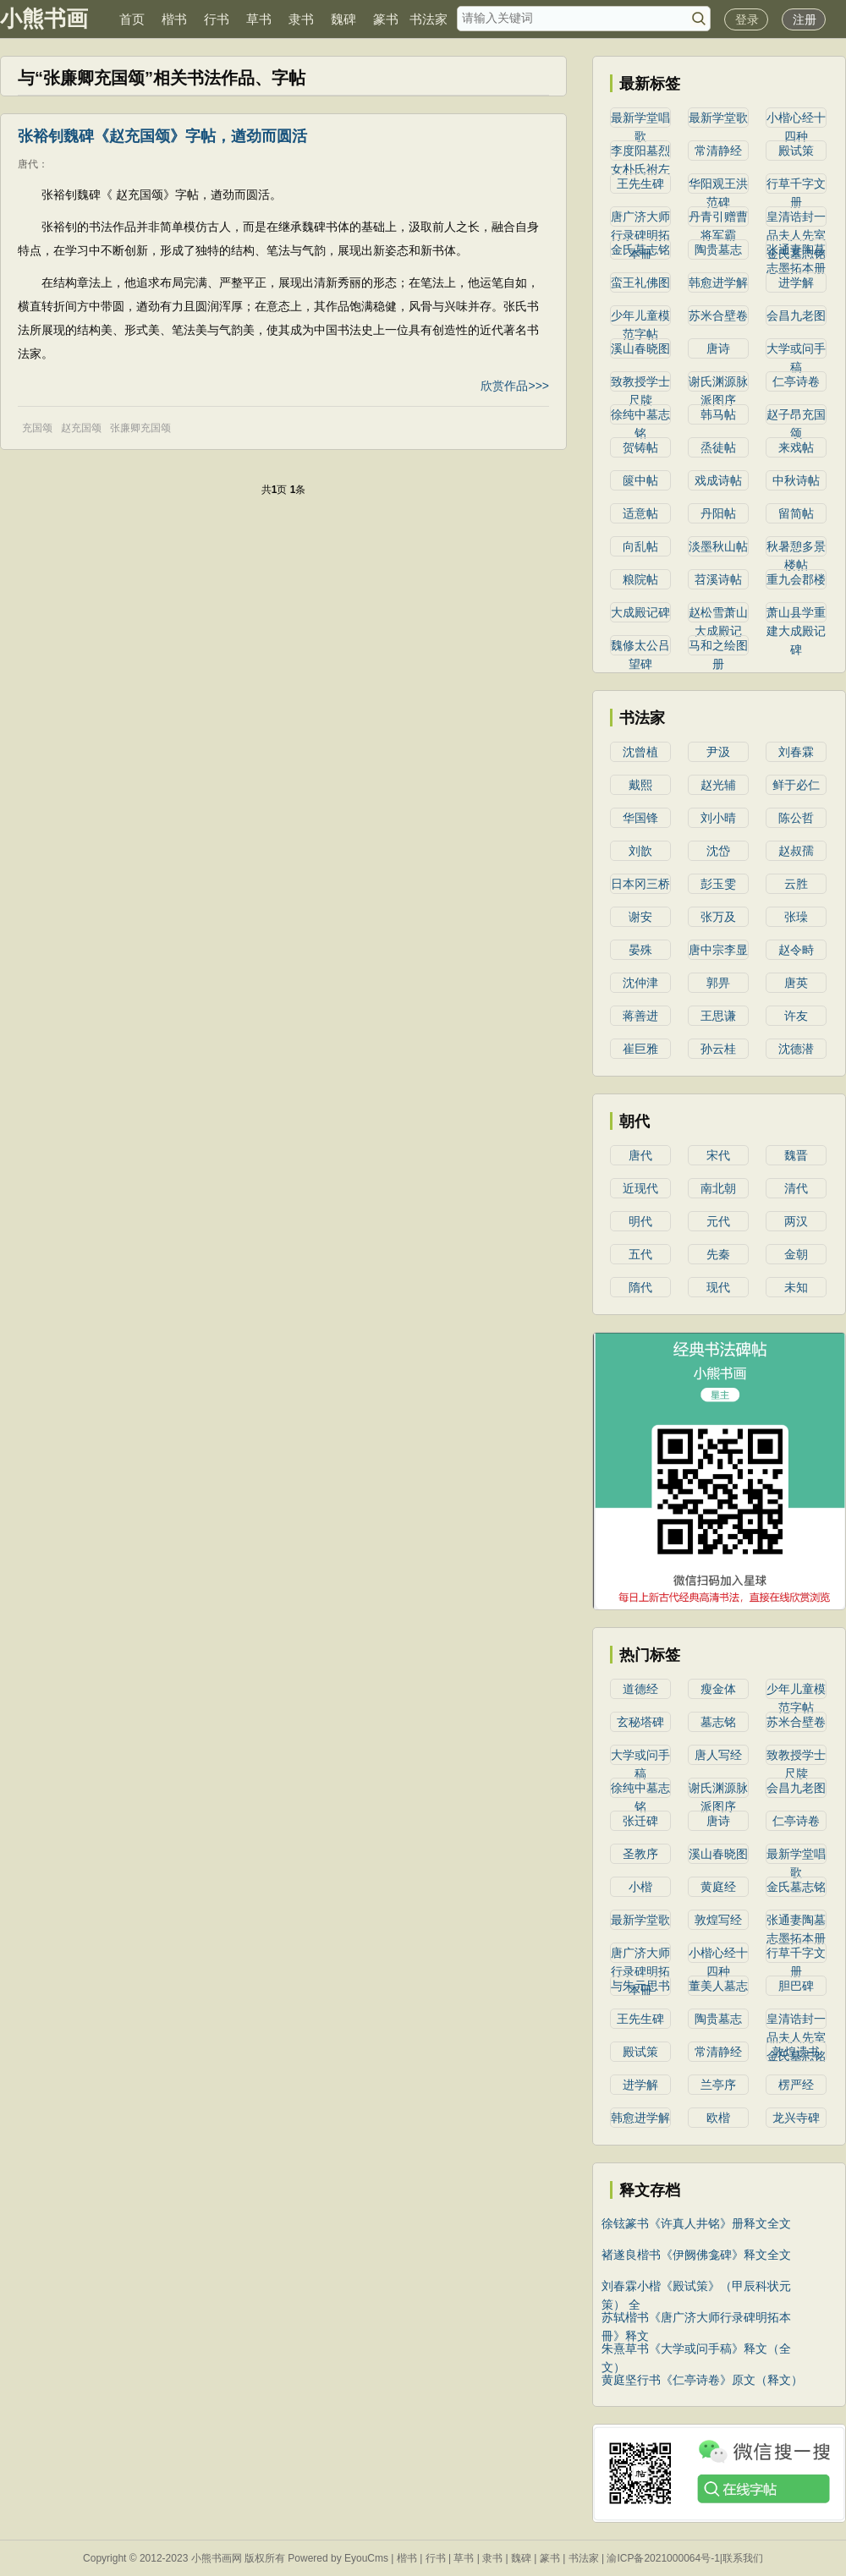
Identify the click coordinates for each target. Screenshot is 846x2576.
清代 (796, 1188)
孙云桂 (718, 1048)
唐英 (796, 982)
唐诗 (718, 348)
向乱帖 (640, 546)
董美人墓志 (718, 1985)
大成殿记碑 (640, 612)
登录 (747, 19)
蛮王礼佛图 (640, 282)
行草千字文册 (796, 185)
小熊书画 (44, 18)
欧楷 (718, 2117)
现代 (718, 1287)
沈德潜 (796, 1048)
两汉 (796, 1221)
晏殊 (640, 949)
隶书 (301, 19)
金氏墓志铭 (640, 249)
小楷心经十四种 (796, 119)
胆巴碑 (796, 1985)
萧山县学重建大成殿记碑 (796, 614)
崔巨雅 (640, 1048)
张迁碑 (640, 1821)
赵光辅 (718, 785)
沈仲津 (640, 982)
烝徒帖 (718, 447)
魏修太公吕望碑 (640, 647)
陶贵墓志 (718, 249)
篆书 (385, 19)
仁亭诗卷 (796, 381)
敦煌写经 (718, 1920)
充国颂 (37, 428)
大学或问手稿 (796, 350)
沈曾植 (640, 752)
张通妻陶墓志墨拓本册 (796, 251)
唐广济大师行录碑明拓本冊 (640, 218)
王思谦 (718, 1015)
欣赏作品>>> (515, 385)
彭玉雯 (718, 884)
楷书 (174, 19)
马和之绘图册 (718, 647)
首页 (132, 19)
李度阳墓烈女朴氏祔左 (640, 152)
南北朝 (718, 1188)
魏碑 (343, 19)
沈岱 (718, 851)
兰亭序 (718, 2084)
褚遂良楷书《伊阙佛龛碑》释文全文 (696, 2254)
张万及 (718, 917)
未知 (796, 1287)
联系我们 (742, 2558)
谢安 (640, 917)
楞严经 (796, 2084)
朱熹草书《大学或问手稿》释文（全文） (696, 2350)
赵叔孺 (796, 851)
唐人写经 (718, 1755)
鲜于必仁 (796, 785)
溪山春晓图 (640, 348)
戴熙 (640, 785)
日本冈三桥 (640, 884)
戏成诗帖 (718, 480)
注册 (804, 19)
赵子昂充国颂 (796, 416)
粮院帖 (640, 579)
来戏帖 (796, 447)
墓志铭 (718, 1722)
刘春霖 (796, 752)
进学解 (796, 282)
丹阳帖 (718, 513)
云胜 (796, 884)
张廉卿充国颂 (140, 428)
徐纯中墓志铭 (640, 416)
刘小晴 (718, 818)
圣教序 (640, 1854)
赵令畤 (796, 949)
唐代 (28, 164)
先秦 (718, 1254)
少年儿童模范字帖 (640, 317)
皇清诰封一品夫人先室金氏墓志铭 (796, 218)
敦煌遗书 (796, 2051)
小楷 (640, 1887)
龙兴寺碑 (796, 2117)
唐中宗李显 (718, 949)
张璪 (796, 917)
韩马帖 (718, 414)
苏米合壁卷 (718, 315)
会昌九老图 (796, 315)
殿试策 (796, 150)
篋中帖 (640, 480)
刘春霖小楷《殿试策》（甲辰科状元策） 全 (696, 2287)
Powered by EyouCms (336, 2558)
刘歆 (640, 851)
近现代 (640, 1188)
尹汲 (718, 752)
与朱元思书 (640, 1985)
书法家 (428, 19)
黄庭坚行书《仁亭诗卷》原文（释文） (702, 2380)
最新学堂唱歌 (640, 119)
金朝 (796, 1254)
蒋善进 (640, 1015)
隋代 (640, 1287)
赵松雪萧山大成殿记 (718, 614)
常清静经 (718, 150)
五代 (640, 1254)
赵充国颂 (81, 428)
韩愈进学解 (718, 282)
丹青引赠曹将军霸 (718, 218)
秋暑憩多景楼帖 (796, 548)
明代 (640, 1221)
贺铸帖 (640, 447)
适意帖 (640, 513)
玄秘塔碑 (640, 1722)
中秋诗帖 (796, 480)
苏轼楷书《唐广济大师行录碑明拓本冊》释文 (696, 2318)
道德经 (640, 1689)
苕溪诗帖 (718, 579)
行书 (216, 19)
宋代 (718, 1155)
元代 (718, 1221)
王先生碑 (640, 183)
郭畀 (718, 982)
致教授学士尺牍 (640, 383)
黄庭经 (718, 1887)
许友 (796, 1015)
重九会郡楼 (796, 579)
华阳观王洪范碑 (718, 185)
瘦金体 (718, 1689)
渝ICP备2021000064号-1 (663, 2558)
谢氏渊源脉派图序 (718, 383)
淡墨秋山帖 (718, 546)
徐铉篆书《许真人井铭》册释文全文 (696, 2223)
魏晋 (796, 1155)
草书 (259, 19)
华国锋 (640, 818)
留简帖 (796, 513)
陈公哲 (796, 818)
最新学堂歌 (718, 117)
